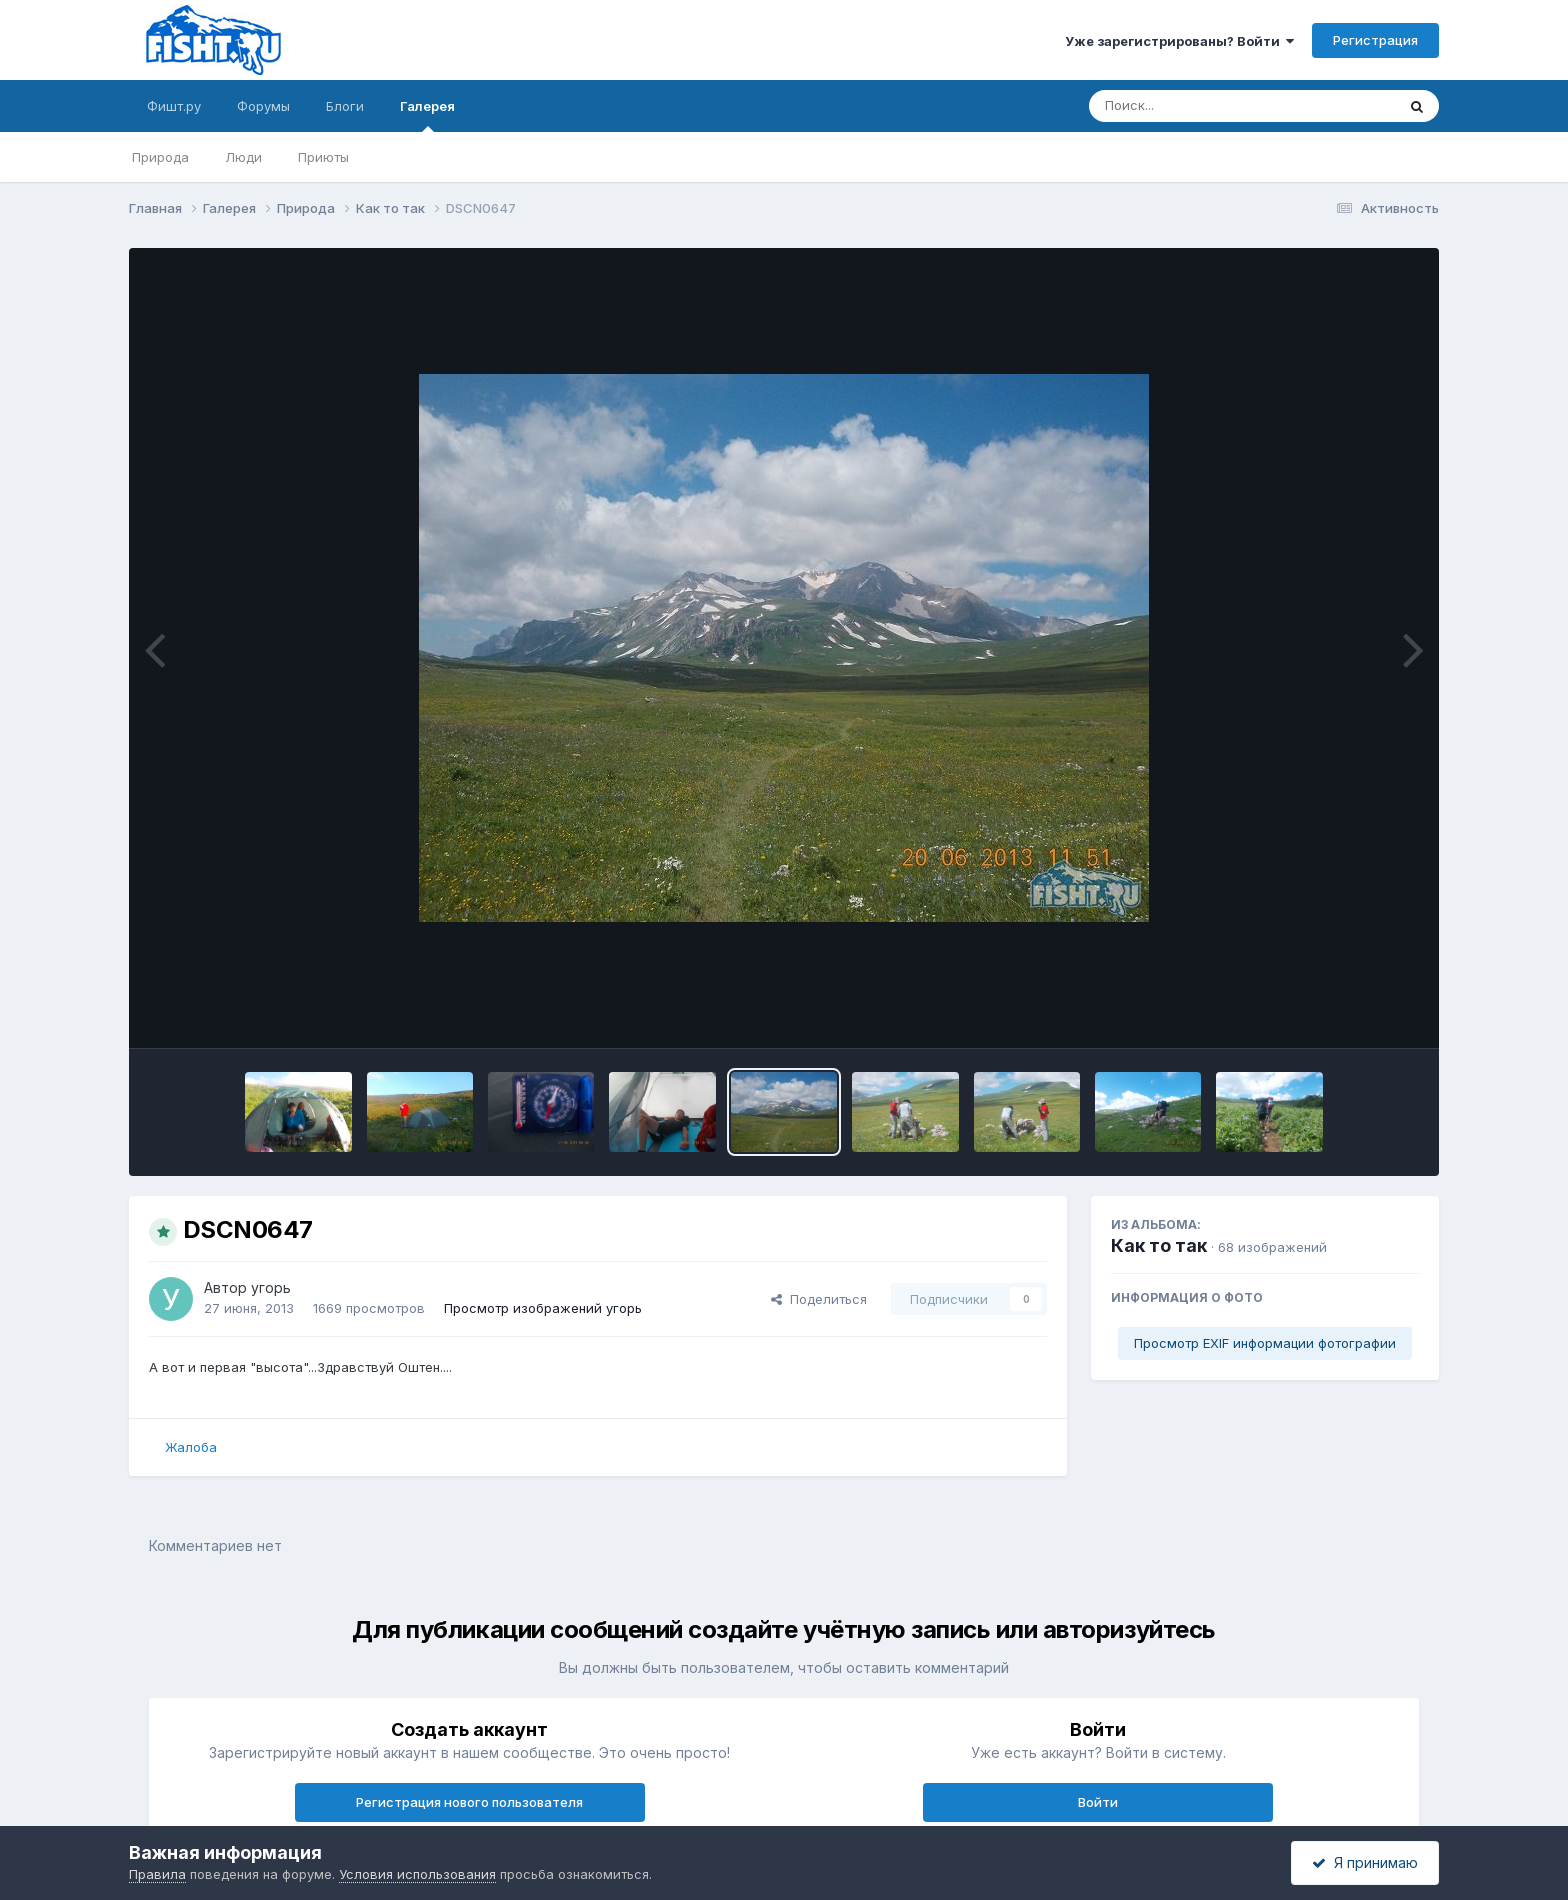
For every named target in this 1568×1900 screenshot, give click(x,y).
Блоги (345, 106)
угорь (271, 1287)
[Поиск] (1204, 106)
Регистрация (1375, 40)
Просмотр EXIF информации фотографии (1265, 1343)
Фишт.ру (174, 106)
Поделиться (819, 1299)
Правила (157, 1874)
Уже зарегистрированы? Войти (1179, 41)
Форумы (263, 106)
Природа (160, 157)
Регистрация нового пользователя (469, 1802)
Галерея (427, 115)
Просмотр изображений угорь (543, 1308)
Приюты (323, 157)
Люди (243, 157)
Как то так (1159, 1245)
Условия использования (417, 1874)
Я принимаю (1365, 1862)
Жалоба (191, 1447)
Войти (1098, 1802)
